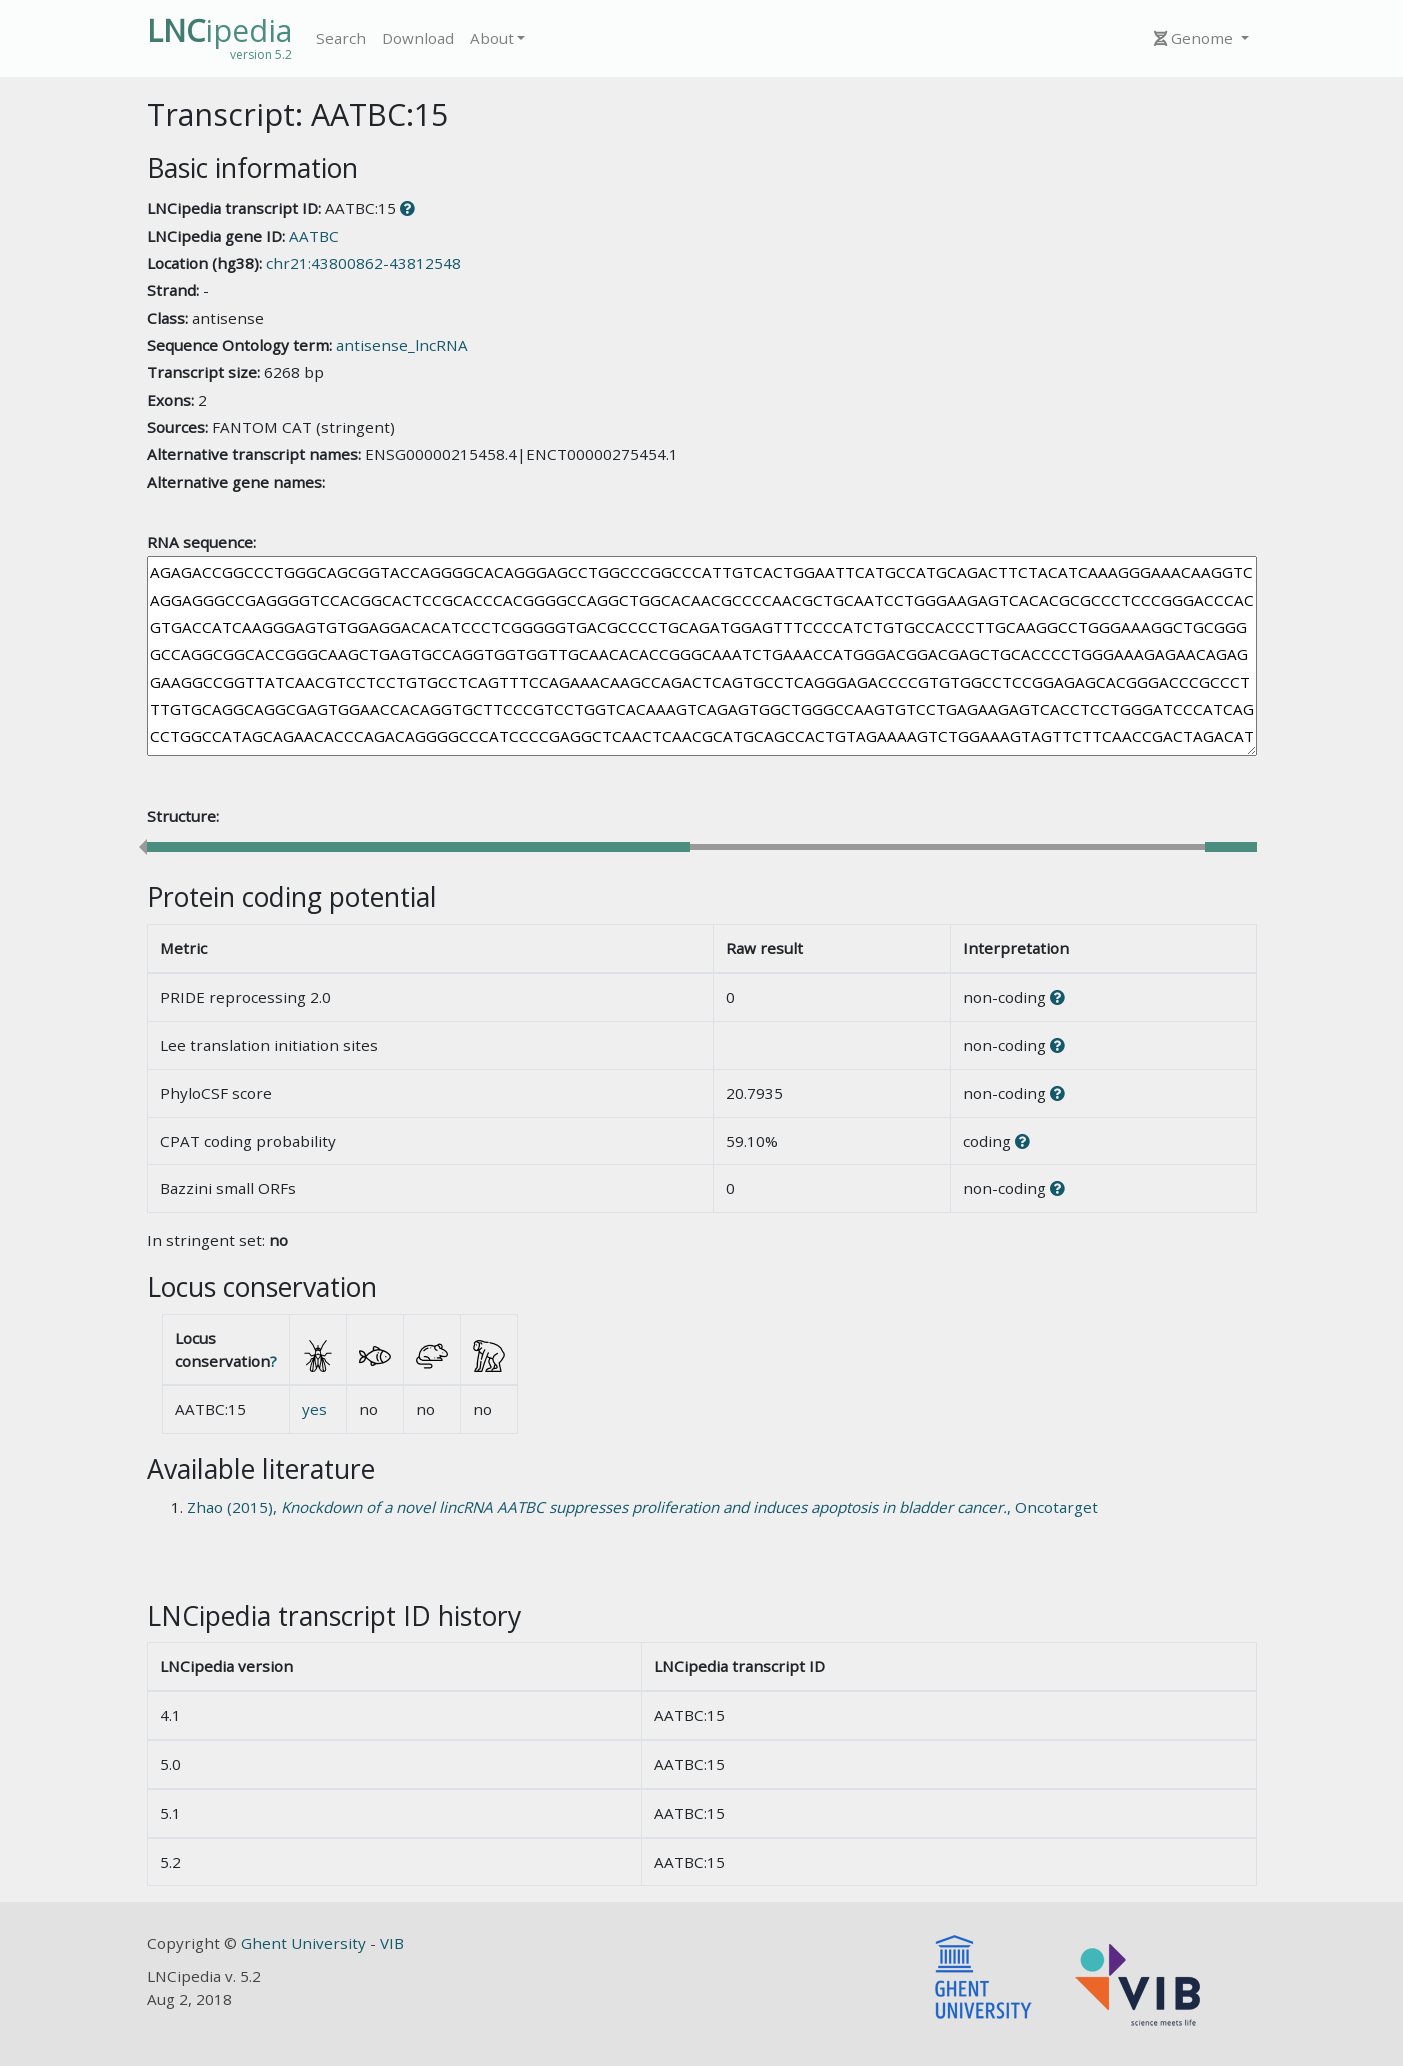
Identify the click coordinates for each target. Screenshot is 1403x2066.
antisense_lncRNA (402, 345)
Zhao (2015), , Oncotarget (642, 1507)
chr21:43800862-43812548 (363, 263)
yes (314, 1409)
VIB (392, 1943)
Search (341, 38)
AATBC (314, 236)
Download (418, 38)
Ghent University (305, 1943)
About (492, 38)
